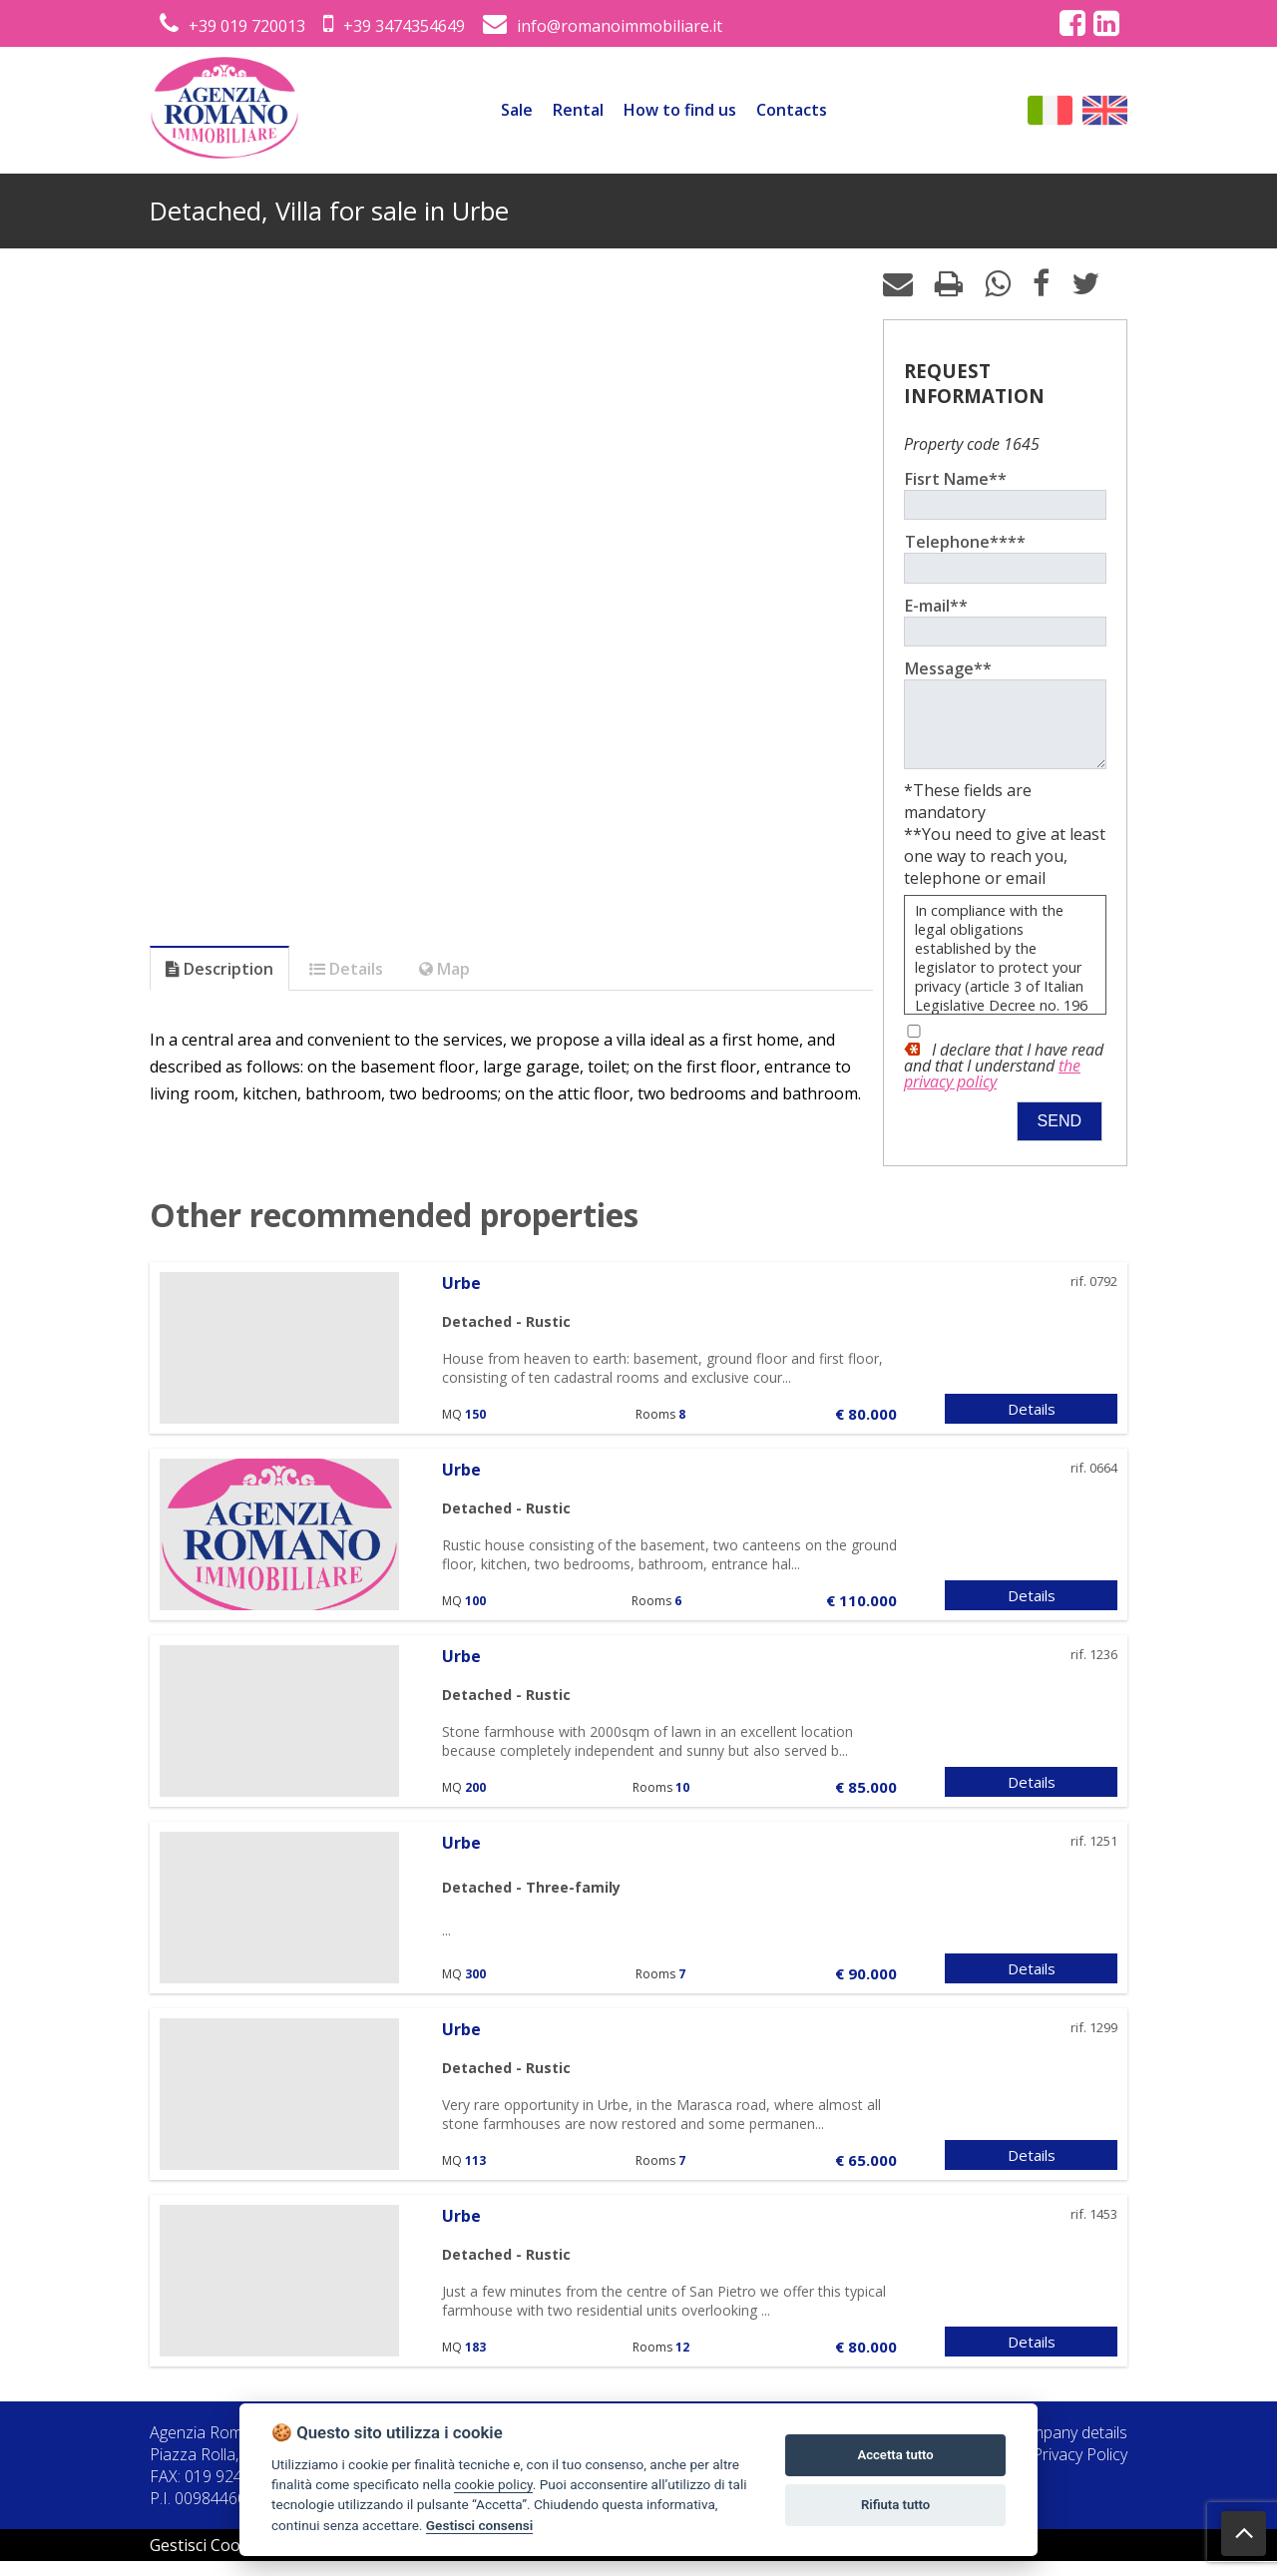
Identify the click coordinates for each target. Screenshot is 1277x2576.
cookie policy (493, 2484)
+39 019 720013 (232, 26)
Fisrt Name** (956, 479)
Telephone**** (965, 542)
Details (1032, 1424)
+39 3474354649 (394, 26)
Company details (1069, 2447)
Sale (517, 110)
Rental (578, 110)
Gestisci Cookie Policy (229, 2560)
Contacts (791, 110)
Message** (948, 668)
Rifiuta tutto (895, 2504)
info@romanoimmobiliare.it (602, 26)
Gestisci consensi (479, 2525)
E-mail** (936, 606)
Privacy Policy (1080, 2469)
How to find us (680, 110)
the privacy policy (992, 1088)
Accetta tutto (895, 2454)
